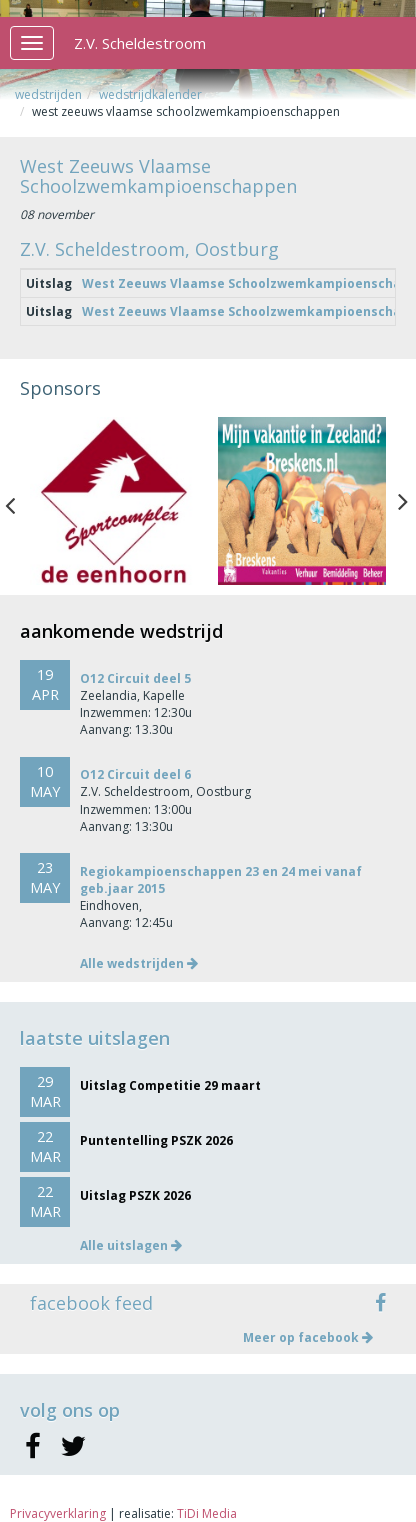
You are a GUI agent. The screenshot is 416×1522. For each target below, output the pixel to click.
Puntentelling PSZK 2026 (156, 1140)
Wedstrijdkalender (150, 94)
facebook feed (91, 1303)
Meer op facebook (308, 1337)
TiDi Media (207, 1513)
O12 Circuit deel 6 (135, 774)
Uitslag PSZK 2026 (135, 1195)
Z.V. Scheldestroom (140, 43)
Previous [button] (20, 501)
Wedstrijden (48, 94)
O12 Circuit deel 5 (135, 678)
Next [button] (403, 501)
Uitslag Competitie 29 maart (170, 1085)
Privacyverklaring (58, 1513)
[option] (114, 501)
